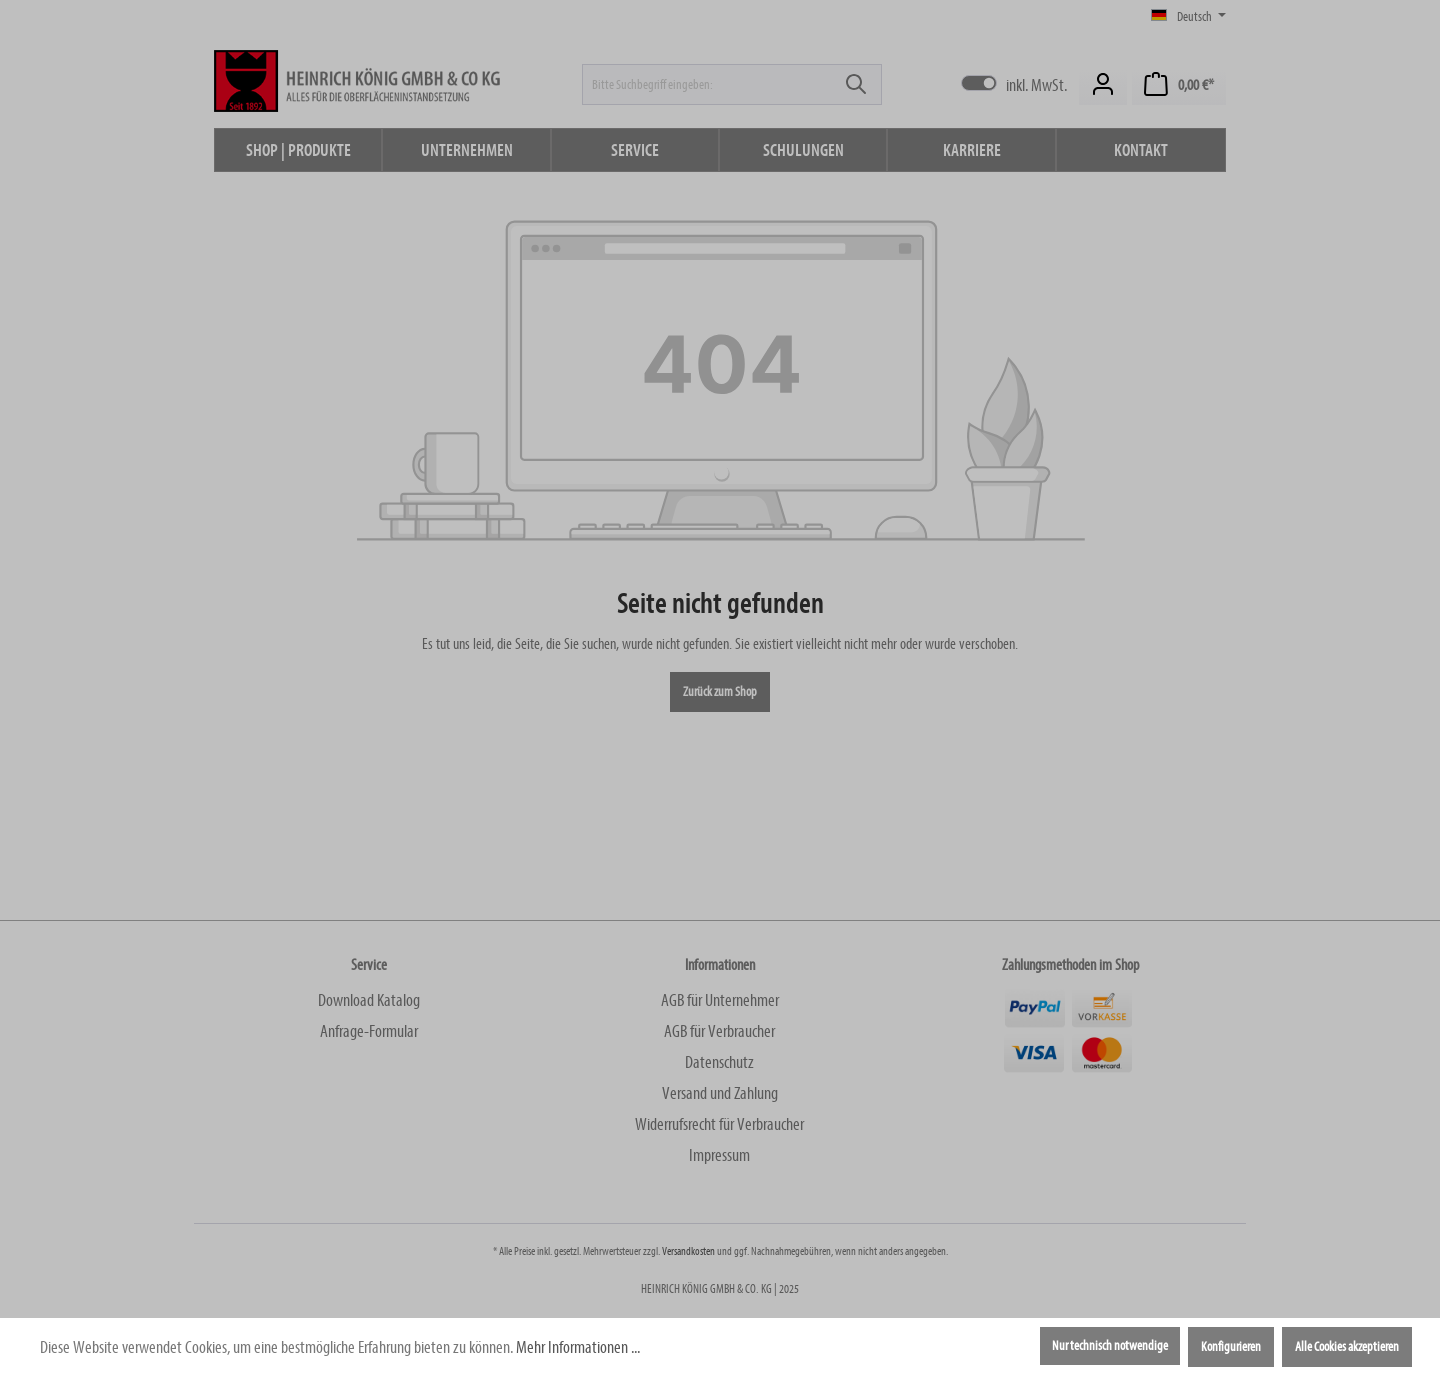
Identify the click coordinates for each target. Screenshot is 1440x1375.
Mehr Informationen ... (578, 1347)
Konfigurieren (1231, 1347)
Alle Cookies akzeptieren (1347, 1347)
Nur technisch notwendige (1110, 1346)
